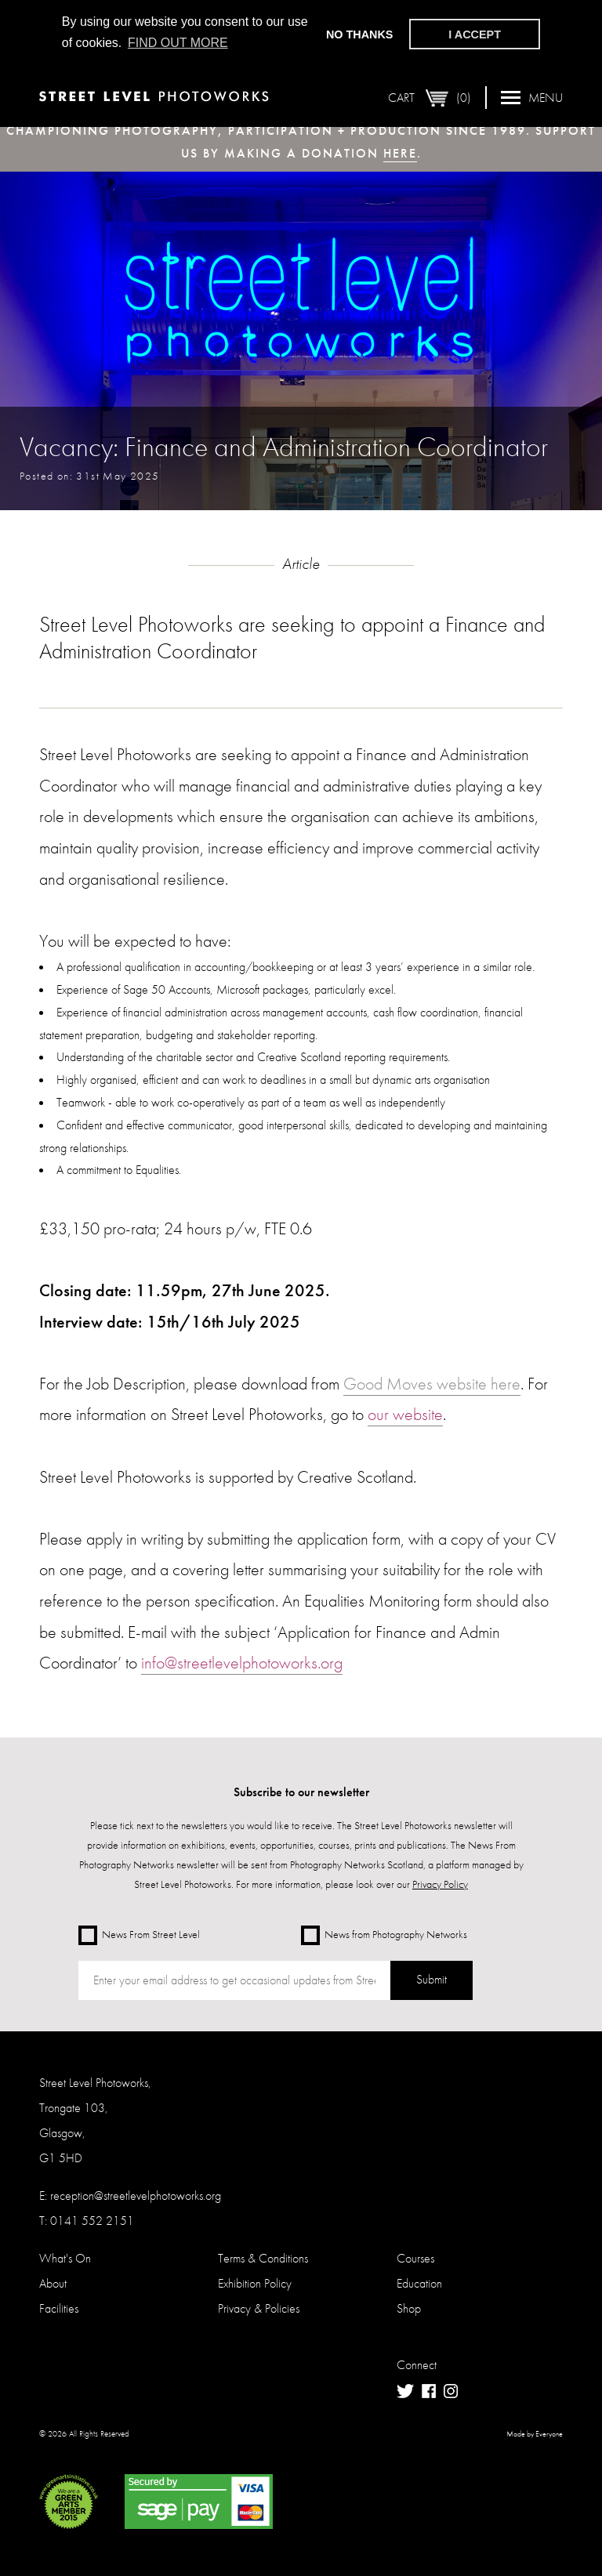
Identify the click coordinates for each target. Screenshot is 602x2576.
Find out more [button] (178, 42)
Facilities (58, 2308)
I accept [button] (474, 34)
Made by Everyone (534, 2434)
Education (419, 2283)
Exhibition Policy (255, 2283)
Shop (409, 2308)
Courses (415, 2258)
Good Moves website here (431, 1383)
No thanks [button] (359, 34)
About (53, 2283)
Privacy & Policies (258, 2308)
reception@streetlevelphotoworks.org (135, 2195)
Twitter (405, 2391)
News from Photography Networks (384, 1935)
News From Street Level (139, 1935)
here (400, 153)
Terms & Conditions (263, 2258)
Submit (431, 1979)
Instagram (451, 2391)
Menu (532, 97)
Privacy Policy (440, 1884)
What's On (65, 2258)
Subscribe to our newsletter (301, 1792)
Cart (429, 98)
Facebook (429, 2391)
